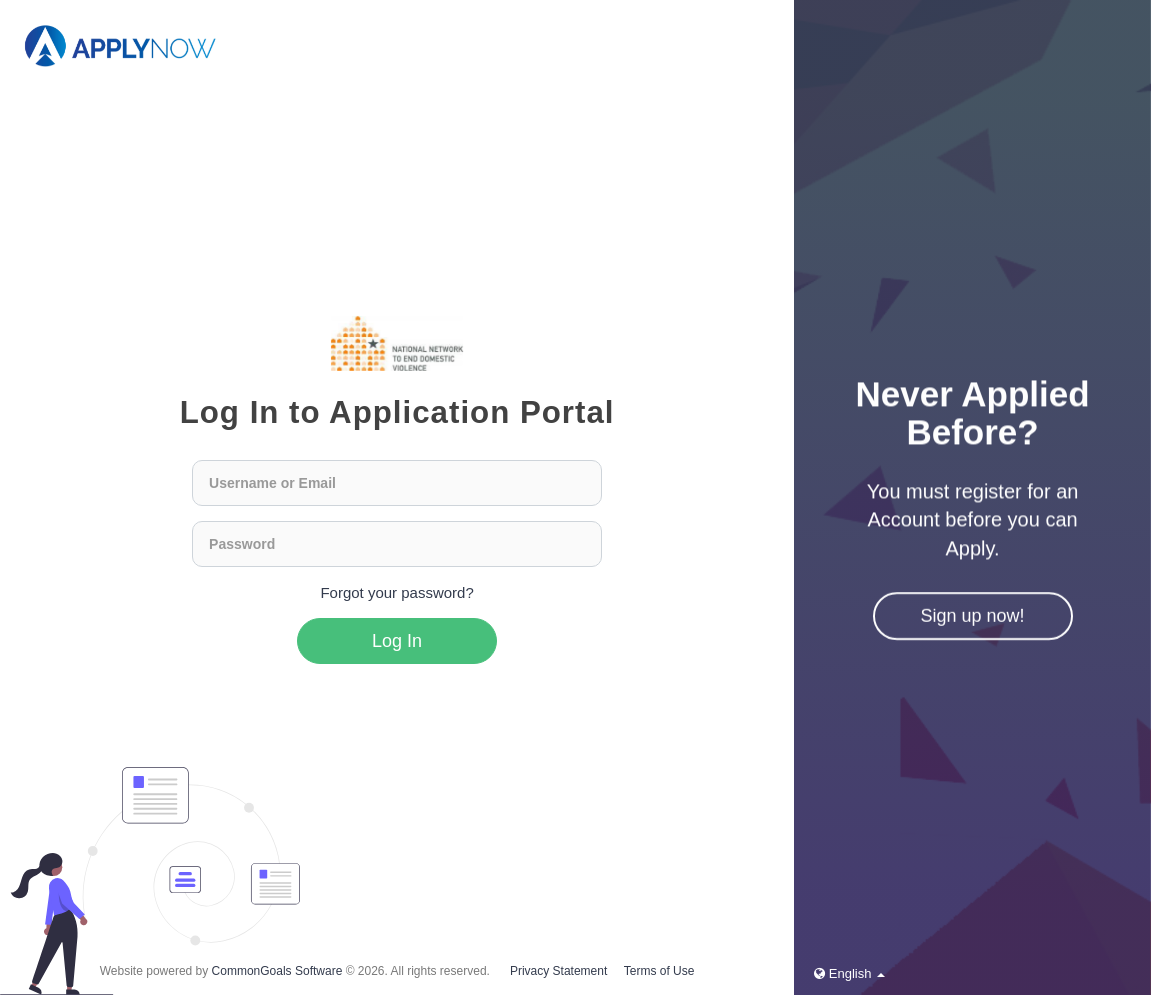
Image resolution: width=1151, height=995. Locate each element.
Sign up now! (973, 617)
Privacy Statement (558, 971)
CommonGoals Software (277, 971)
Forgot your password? (396, 592)
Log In (397, 641)
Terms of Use (659, 971)
